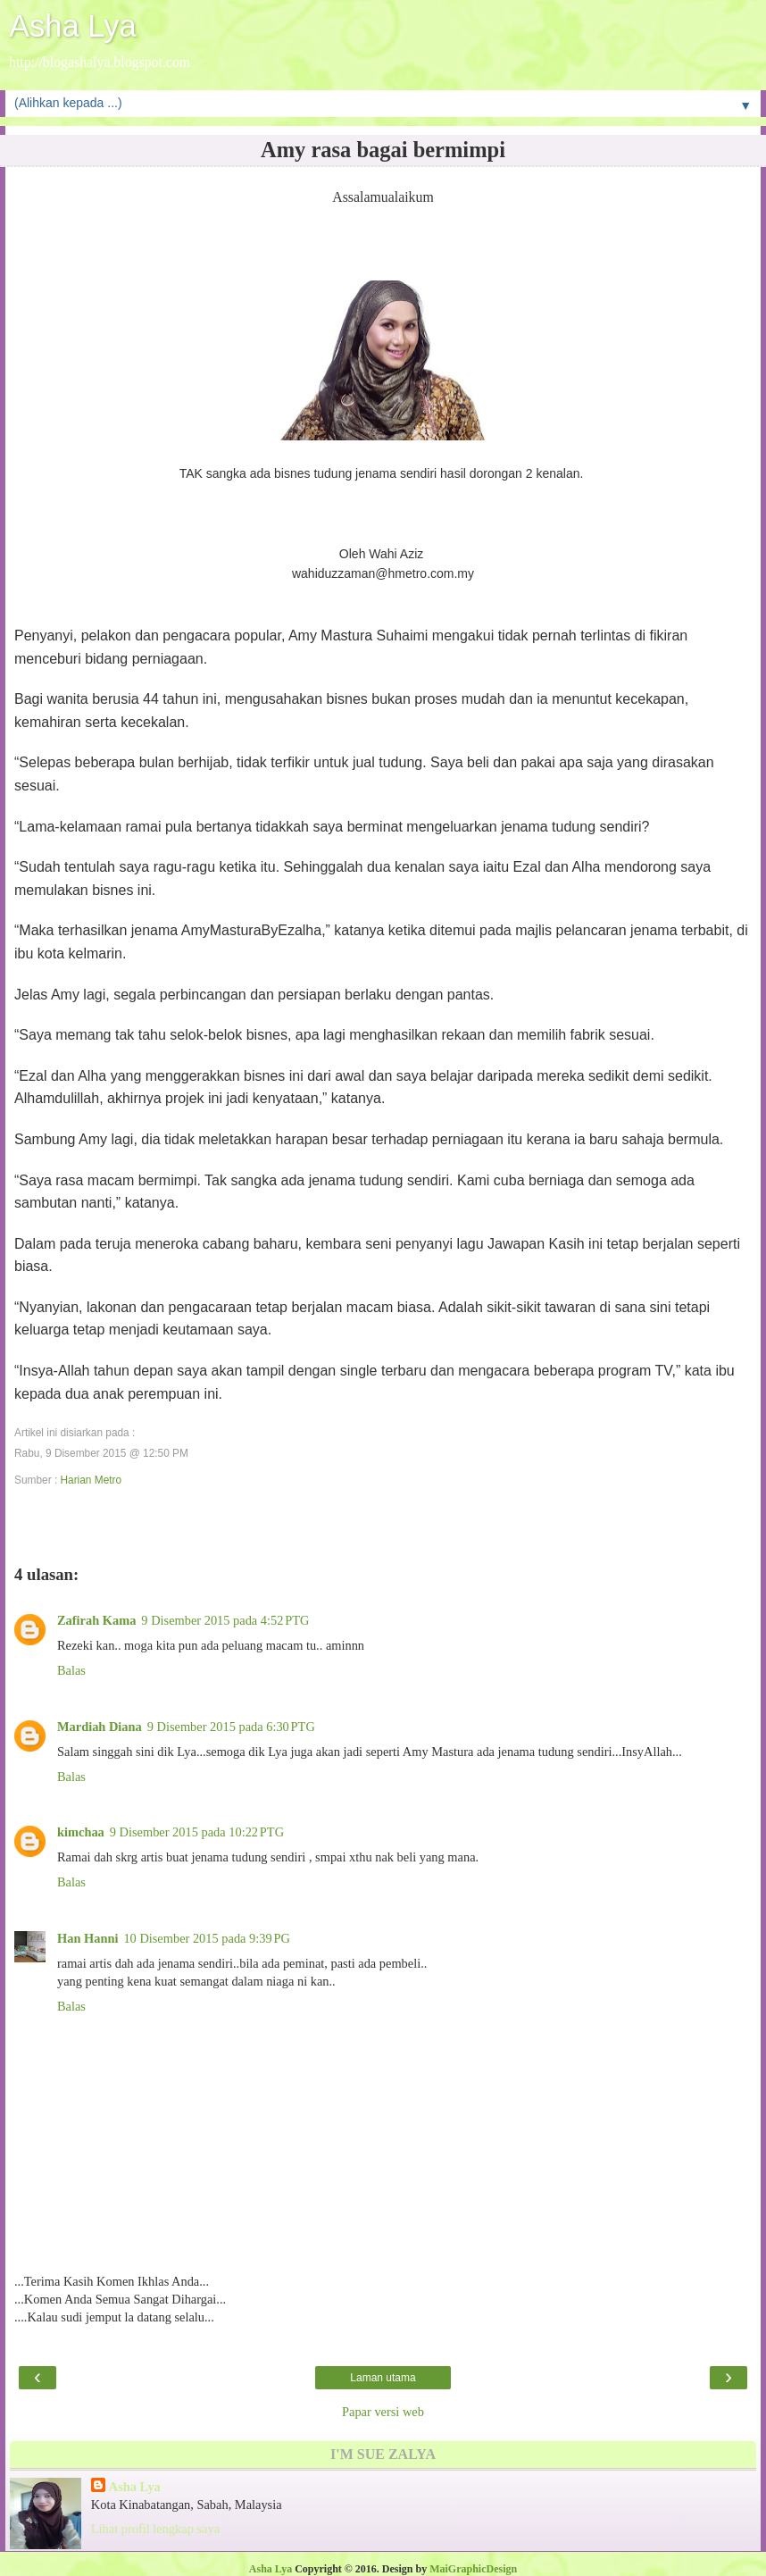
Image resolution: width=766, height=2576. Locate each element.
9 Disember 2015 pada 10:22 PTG (197, 1832)
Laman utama (382, 2377)
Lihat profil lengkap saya (155, 2529)
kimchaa (80, 1832)
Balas (71, 1670)
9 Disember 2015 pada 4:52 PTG (225, 1620)
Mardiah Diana (99, 1726)
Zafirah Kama (96, 1620)
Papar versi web (383, 2412)
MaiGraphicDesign (473, 2569)
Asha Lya (73, 26)
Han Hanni (87, 1938)
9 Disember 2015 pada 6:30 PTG (231, 1726)
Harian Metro (90, 1480)
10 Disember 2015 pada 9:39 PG (206, 1938)
